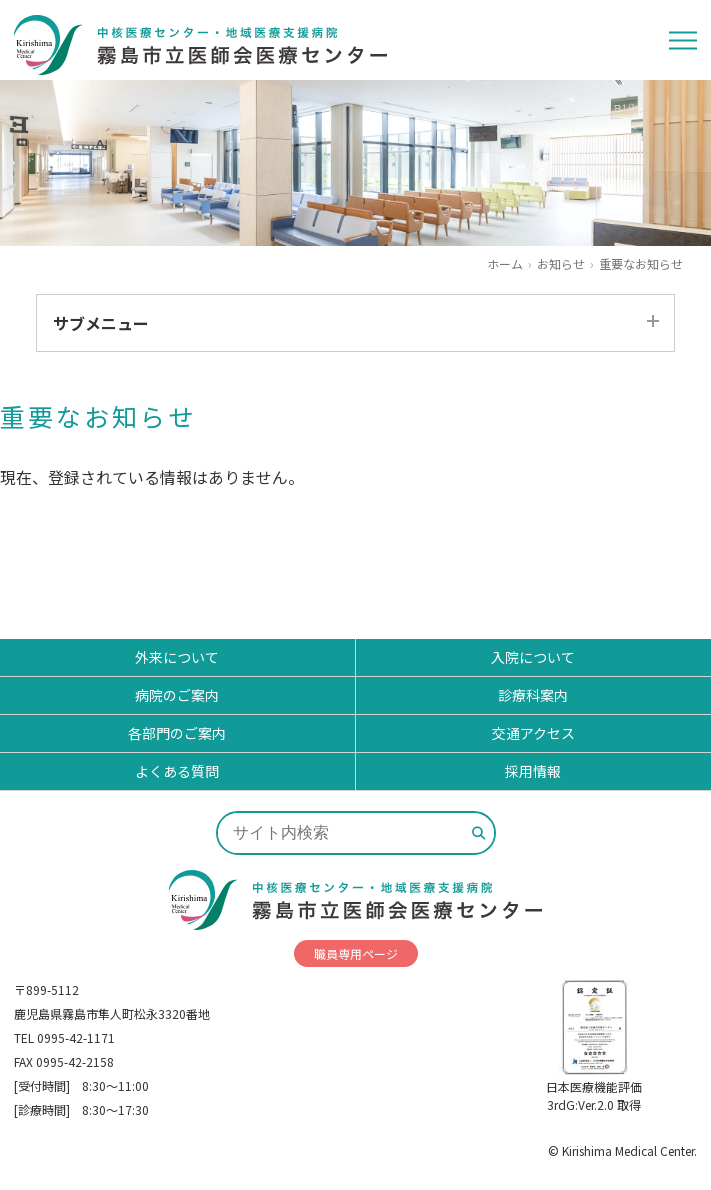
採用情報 (533, 771)
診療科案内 (533, 695)
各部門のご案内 (177, 733)
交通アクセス (533, 733)
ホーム (505, 264)
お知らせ (561, 264)
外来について (177, 657)
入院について (533, 657)
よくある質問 (177, 771)
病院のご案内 (177, 695)
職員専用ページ (356, 953)
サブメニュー (101, 323)
